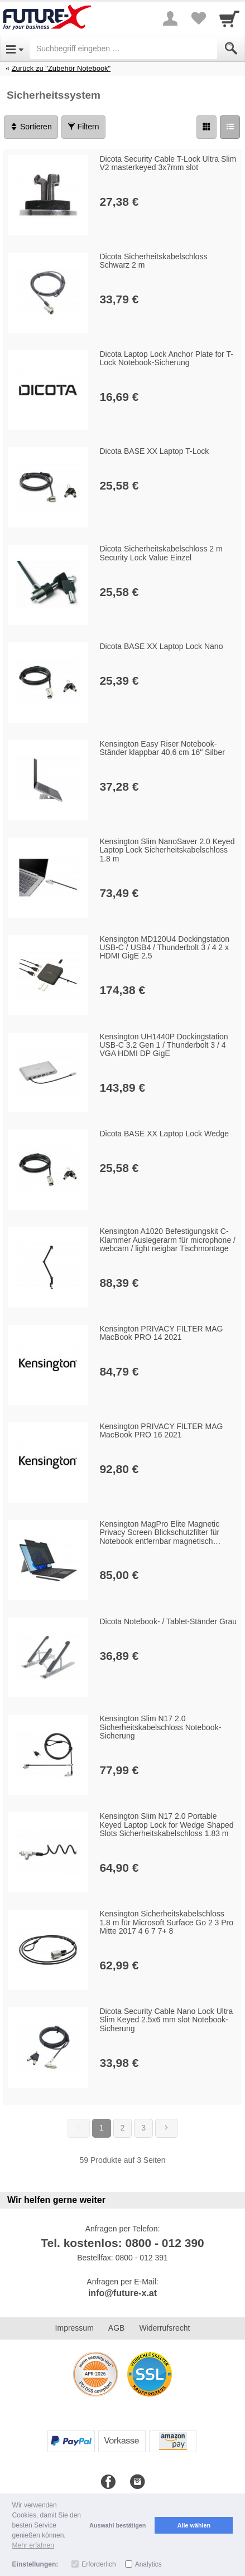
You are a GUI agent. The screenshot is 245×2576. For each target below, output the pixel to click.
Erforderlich (98, 2564)
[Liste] (230, 127)
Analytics (148, 2564)
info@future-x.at (122, 2293)
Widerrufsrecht (164, 2327)
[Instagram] (137, 2482)
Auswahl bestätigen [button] (117, 2525)
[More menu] (170, 18)
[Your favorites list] (198, 18)
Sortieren (31, 126)
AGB (116, 2327)
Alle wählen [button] (193, 2525)
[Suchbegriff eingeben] (123, 48)
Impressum (74, 2327)
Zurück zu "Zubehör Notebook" (61, 68)
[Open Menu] (15, 48)
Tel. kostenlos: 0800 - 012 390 (122, 2242)
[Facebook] (108, 2482)
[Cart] (229, 18)
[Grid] (206, 127)
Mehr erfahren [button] (33, 2545)
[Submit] (231, 48)
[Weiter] (166, 2128)
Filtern (83, 126)
